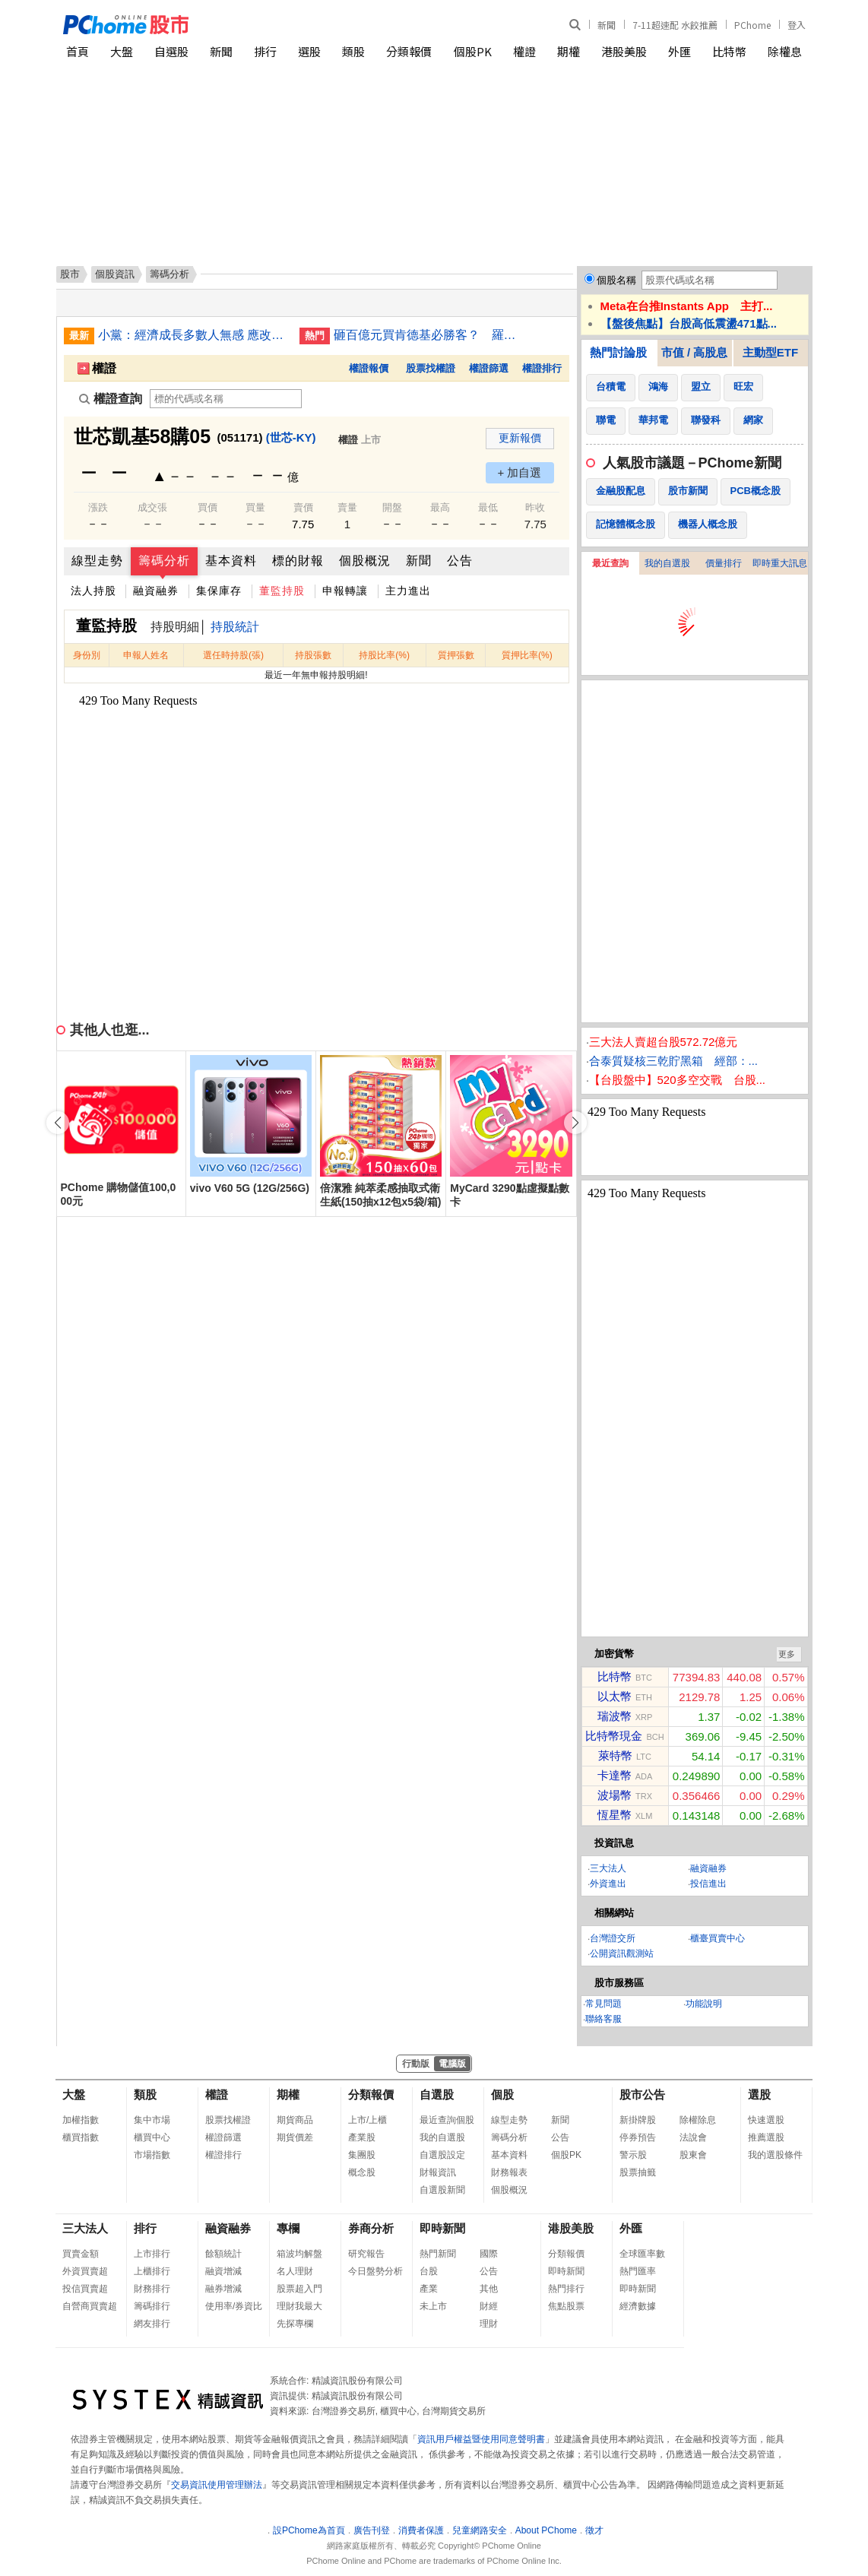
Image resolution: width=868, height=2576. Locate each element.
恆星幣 (614, 1814)
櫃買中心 (152, 2137)
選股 (309, 51)
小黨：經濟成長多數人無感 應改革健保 (193, 334)
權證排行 (542, 368)
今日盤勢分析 (375, 2271)
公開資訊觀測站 (622, 1953)
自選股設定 (442, 2155)
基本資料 (231, 560)
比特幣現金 (613, 1735)
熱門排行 (566, 2288)
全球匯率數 (642, 2253)
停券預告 (637, 2137)
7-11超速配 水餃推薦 (675, 24)
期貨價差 (295, 2137)
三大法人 (608, 1868)
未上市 (433, 2306)
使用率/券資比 (233, 2306)
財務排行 (152, 2288)
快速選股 (766, 2120)
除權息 (785, 51)
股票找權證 (430, 368)
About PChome (546, 2530)
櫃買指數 (80, 2137)
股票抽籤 (637, 2172)
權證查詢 (110, 398)
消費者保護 (421, 2530)
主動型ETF (770, 352)
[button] (575, 1122)
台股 (429, 2271)
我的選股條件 (775, 2155)
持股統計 (235, 626)
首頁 (77, 51)
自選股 (171, 51)
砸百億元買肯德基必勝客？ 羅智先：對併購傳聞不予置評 (429, 334)
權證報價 (368, 368)
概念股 (361, 2172)
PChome (752, 24)
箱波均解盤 (299, 2253)
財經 (489, 2306)
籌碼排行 (152, 2306)
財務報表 (509, 2172)
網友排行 (152, 2323)
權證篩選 (488, 368)
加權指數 (80, 2120)
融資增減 (223, 2271)
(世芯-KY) (291, 437)
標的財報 (298, 560)
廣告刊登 (371, 2530)
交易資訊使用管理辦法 (216, 2484)
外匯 (679, 51)
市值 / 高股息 (694, 352)
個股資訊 (115, 274)
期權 (568, 51)
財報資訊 (438, 2172)
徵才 (594, 2530)
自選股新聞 (442, 2190)
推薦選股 (766, 2137)
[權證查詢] (226, 398)
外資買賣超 (85, 2271)
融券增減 (223, 2288)
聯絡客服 (603, 2019)
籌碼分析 (164, 560)
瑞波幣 (614, 1715)
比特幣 (729, 51)
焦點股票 (566, 2306)
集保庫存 (219, 591)
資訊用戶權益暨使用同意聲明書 (481, 2439)
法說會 (693, 2137)
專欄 (288, 2228)
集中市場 (152, 2120)
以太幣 (614, 1696)
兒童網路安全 (479, 2530)
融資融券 (156, 591)
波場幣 (614, 1795)
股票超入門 (299, 2288)
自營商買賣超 (89, 2306)
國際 (489, 2253)
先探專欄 (295, 2323)
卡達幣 (614, 1775)
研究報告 (366, 2253)
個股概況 (365, 560)
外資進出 (608, 1883)
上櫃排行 (152, 2271)
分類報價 (409, 51)
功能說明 (704, 2003)
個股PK (473, 51)
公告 (460, 560)
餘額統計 (223, 2253)
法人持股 (93, 591)
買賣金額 (80, 2253)
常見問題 (603, 2003)
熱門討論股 (618, 352)
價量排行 (723, 563)
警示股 (633, 2155)
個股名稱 (616, 280)
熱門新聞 (438, 2253)
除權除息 (698, 2120)
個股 (502, 2094)
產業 (429, 2288)
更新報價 (520, 438)
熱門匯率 (637, 2271)
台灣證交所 (612, 1938)
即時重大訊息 (779, 563)
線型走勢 (97, 560)
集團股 (361, 2155)
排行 (265, 51)
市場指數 (152, 2155)
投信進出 (708, 1883)
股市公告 (642, 2094)
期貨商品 (295, 2120)
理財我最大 (299, 2306)
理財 (489, 2323)
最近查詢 (610, 563)
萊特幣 (615, 1755)
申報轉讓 (345, 591)
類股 (353, 51)
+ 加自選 (520, 472)
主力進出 (408, 591)
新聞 (606, 24)
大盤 (121, 51)
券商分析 (371, 2228)
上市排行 (152, 2253)
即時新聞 (442, 2228)
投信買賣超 (85, 2288)
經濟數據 (637, 2306)
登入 (796, 24)
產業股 (361, 2137)
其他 (489, 2288)
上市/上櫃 (367, 2120)
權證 (524, 51)
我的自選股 (667, 563)
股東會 (693, 2155)
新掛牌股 (637, 2120)
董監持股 (282, 591)
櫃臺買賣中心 (717, 1938)
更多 (786, 1654)
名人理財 (295, 2271)
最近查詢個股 (447, 2120)
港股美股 (624, 51)
